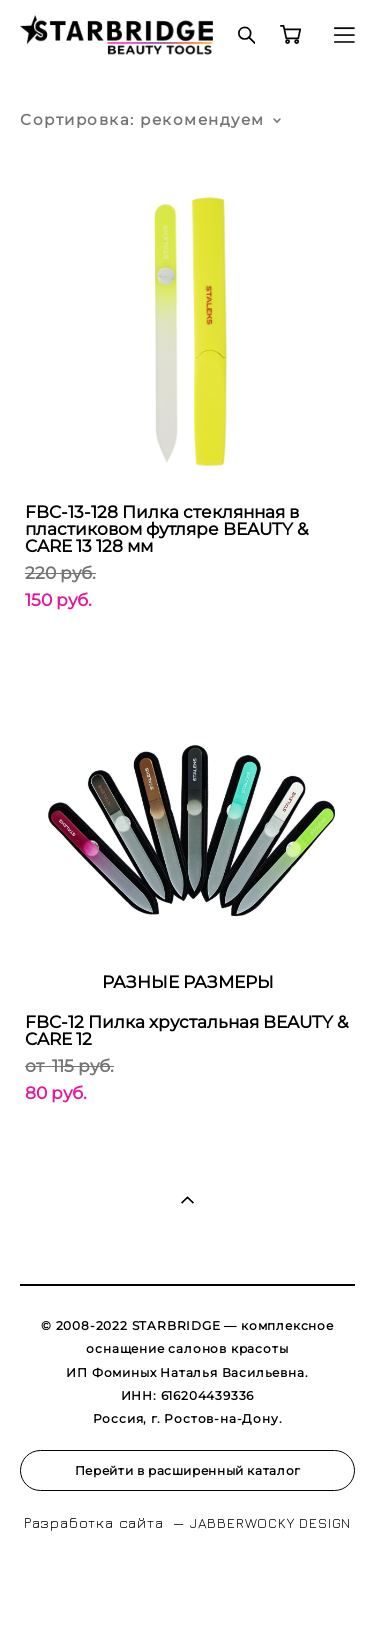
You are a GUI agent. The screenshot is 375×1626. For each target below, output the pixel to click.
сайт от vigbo (187, 1580)
